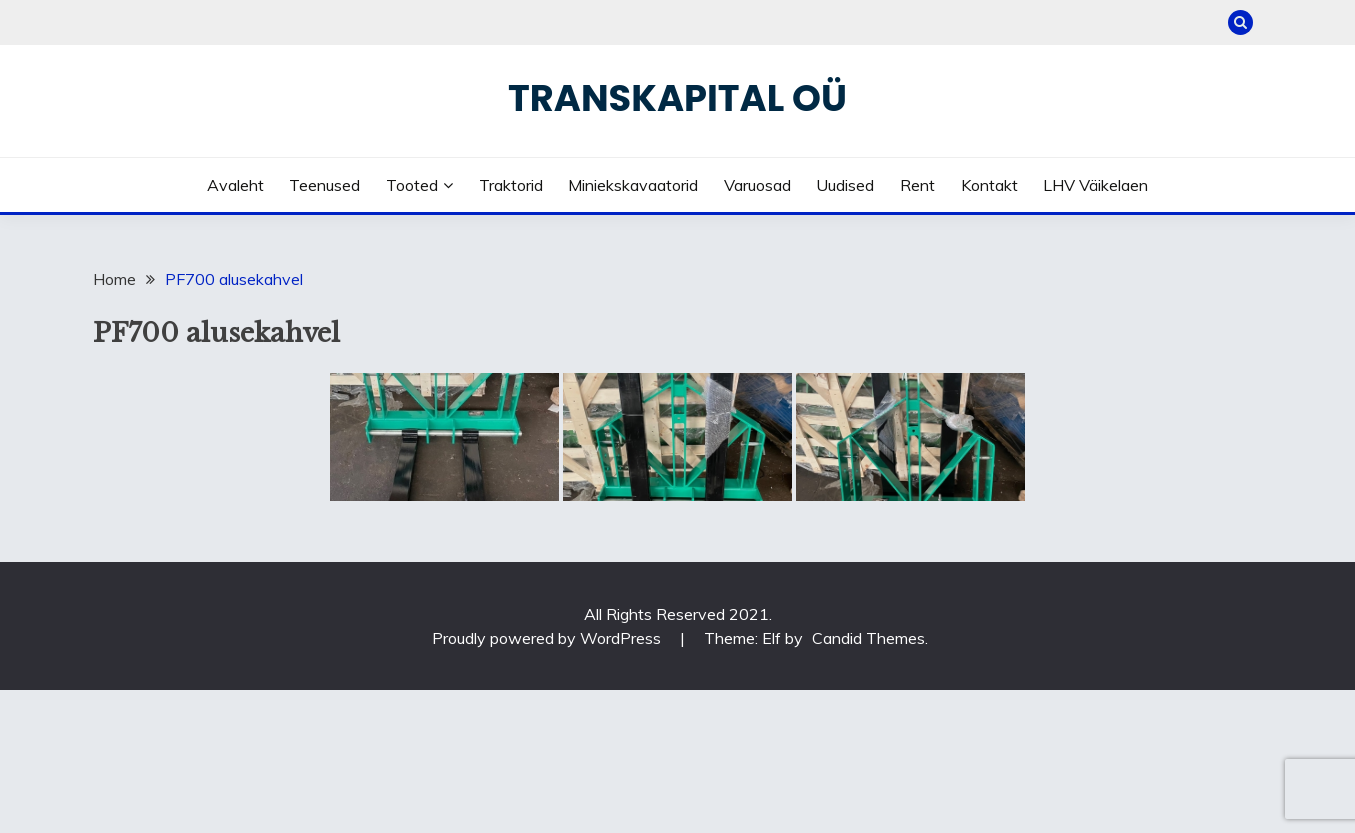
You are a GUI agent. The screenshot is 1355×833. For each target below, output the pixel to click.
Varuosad (757, 185)
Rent (917, 185)
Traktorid (511, 185)
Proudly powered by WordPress (548, 638)
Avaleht (235, 185)
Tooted (412, 185)
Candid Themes (868, 638)
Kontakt (989, 185)
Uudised (845, 185)
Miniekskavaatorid (633, 185)
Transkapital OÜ (677, 98)
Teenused (324, 185)
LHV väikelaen (1095, 185)
